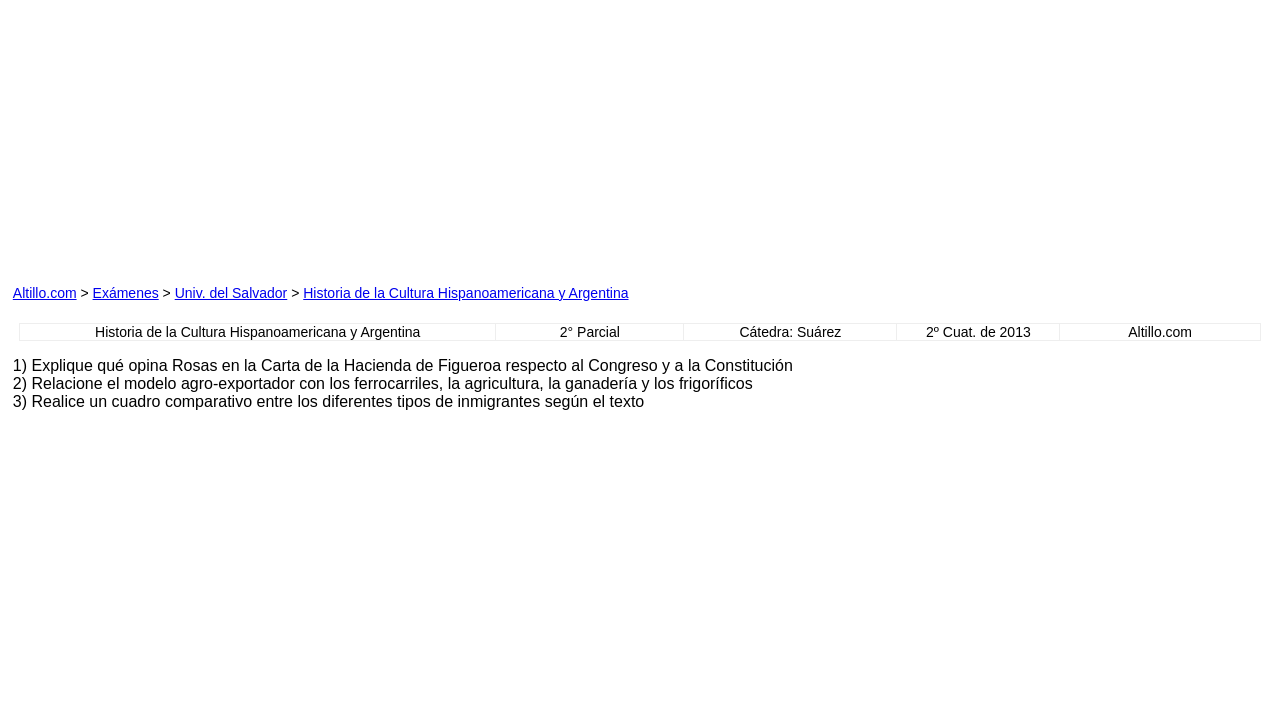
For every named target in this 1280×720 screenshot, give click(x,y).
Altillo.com (45, 293)
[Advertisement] (241, 138)
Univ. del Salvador (231, 293)
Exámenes (126, 293)
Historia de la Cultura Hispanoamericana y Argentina (465, 293)
